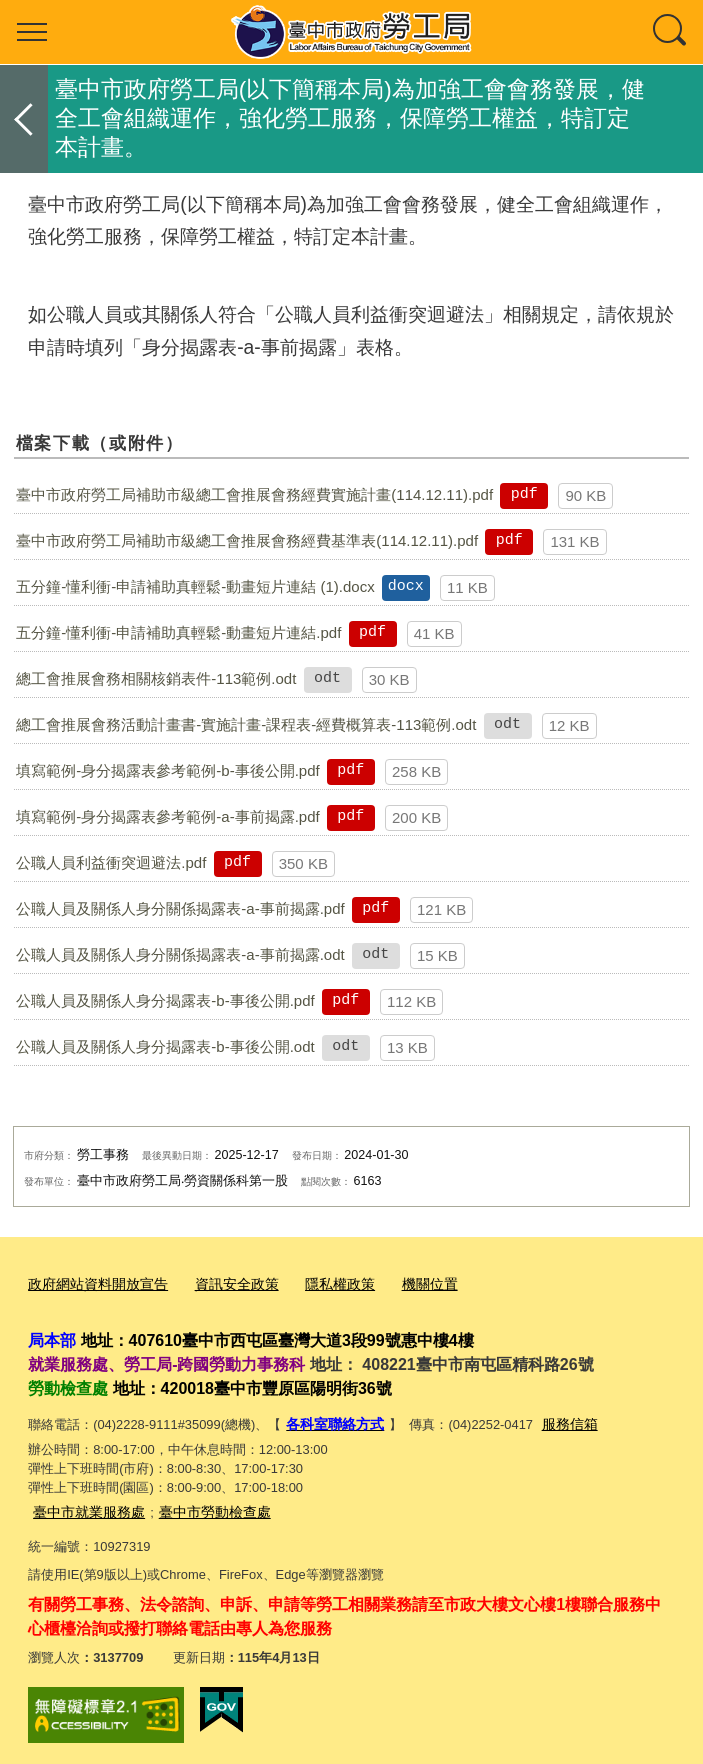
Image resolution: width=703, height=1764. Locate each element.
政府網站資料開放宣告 (93, 1282)
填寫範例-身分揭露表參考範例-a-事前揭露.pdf (167, 816)
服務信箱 (561, 1419)
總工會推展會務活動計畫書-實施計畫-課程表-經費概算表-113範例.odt (246, 724)
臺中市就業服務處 (85, 1504)
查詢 (671, 32)
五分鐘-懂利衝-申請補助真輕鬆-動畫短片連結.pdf (178, 632)
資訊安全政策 (224, 1282)
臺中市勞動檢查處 (203, 1504)
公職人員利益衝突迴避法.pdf (111, 862)
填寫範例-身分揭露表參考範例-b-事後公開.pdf (167, 770)
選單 (32, 32)
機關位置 (407, 1282)
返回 (24, 119)
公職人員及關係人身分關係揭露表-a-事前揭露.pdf (180, 908)
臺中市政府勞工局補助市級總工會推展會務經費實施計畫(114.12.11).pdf (254, 494)
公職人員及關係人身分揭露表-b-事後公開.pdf (165, 1000)
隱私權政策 (321, 1282)
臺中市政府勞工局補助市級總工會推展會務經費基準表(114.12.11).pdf (247, 540)
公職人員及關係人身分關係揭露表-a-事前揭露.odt (180, 954)
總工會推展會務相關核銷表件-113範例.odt (156, 678)
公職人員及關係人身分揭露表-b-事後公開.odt (165, 1046)
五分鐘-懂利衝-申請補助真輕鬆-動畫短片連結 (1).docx (195, 586)
